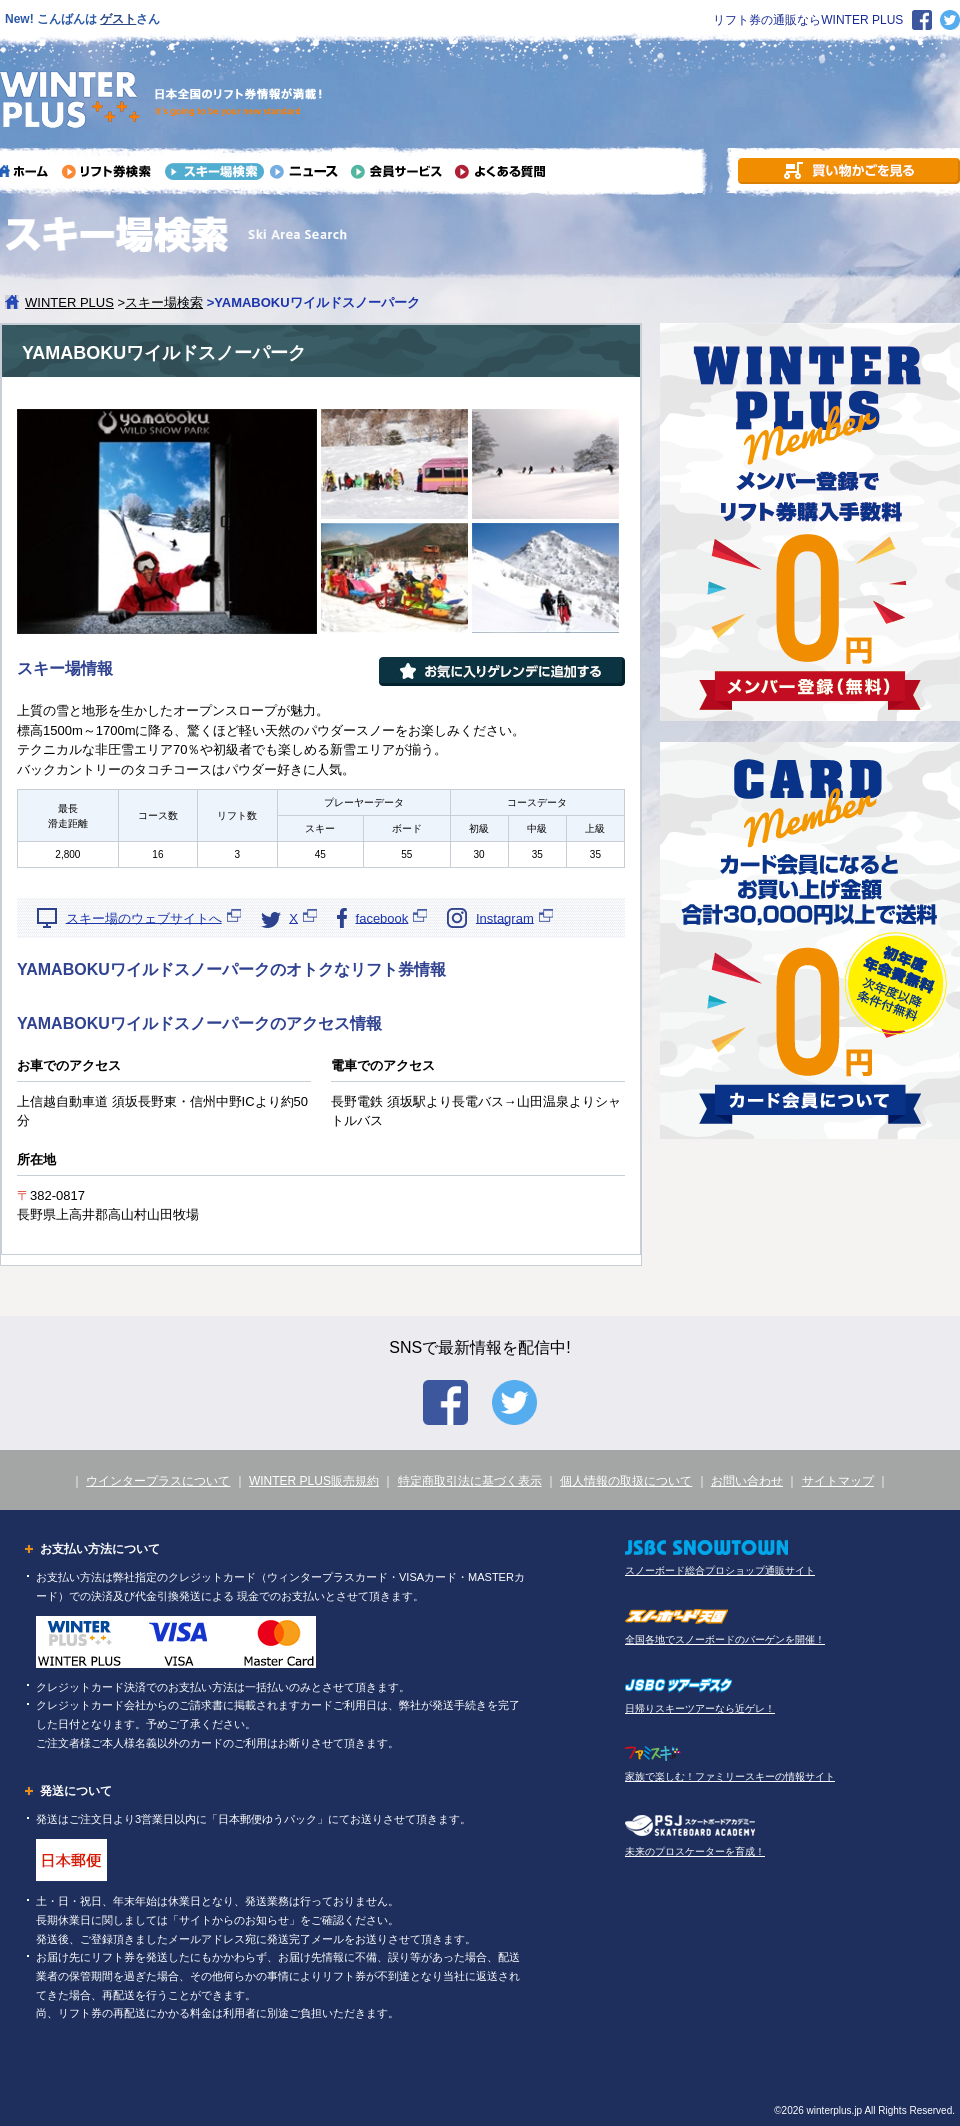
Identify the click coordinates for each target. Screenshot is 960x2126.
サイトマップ (838, 1481)
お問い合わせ (747, 1481)
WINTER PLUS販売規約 (314, 1481)
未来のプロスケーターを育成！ (695, 1851)
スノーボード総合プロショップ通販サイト (720, 1570)
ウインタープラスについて (158, 1481)
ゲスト (118, 19)
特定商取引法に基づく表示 (470, 1481)
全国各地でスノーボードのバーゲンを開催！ (725, 1639)
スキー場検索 (164, 302)
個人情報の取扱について (626, 1481)
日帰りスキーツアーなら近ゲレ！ (700, 1708)
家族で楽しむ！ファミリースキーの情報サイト (730, 1776)
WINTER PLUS (69, 302)
